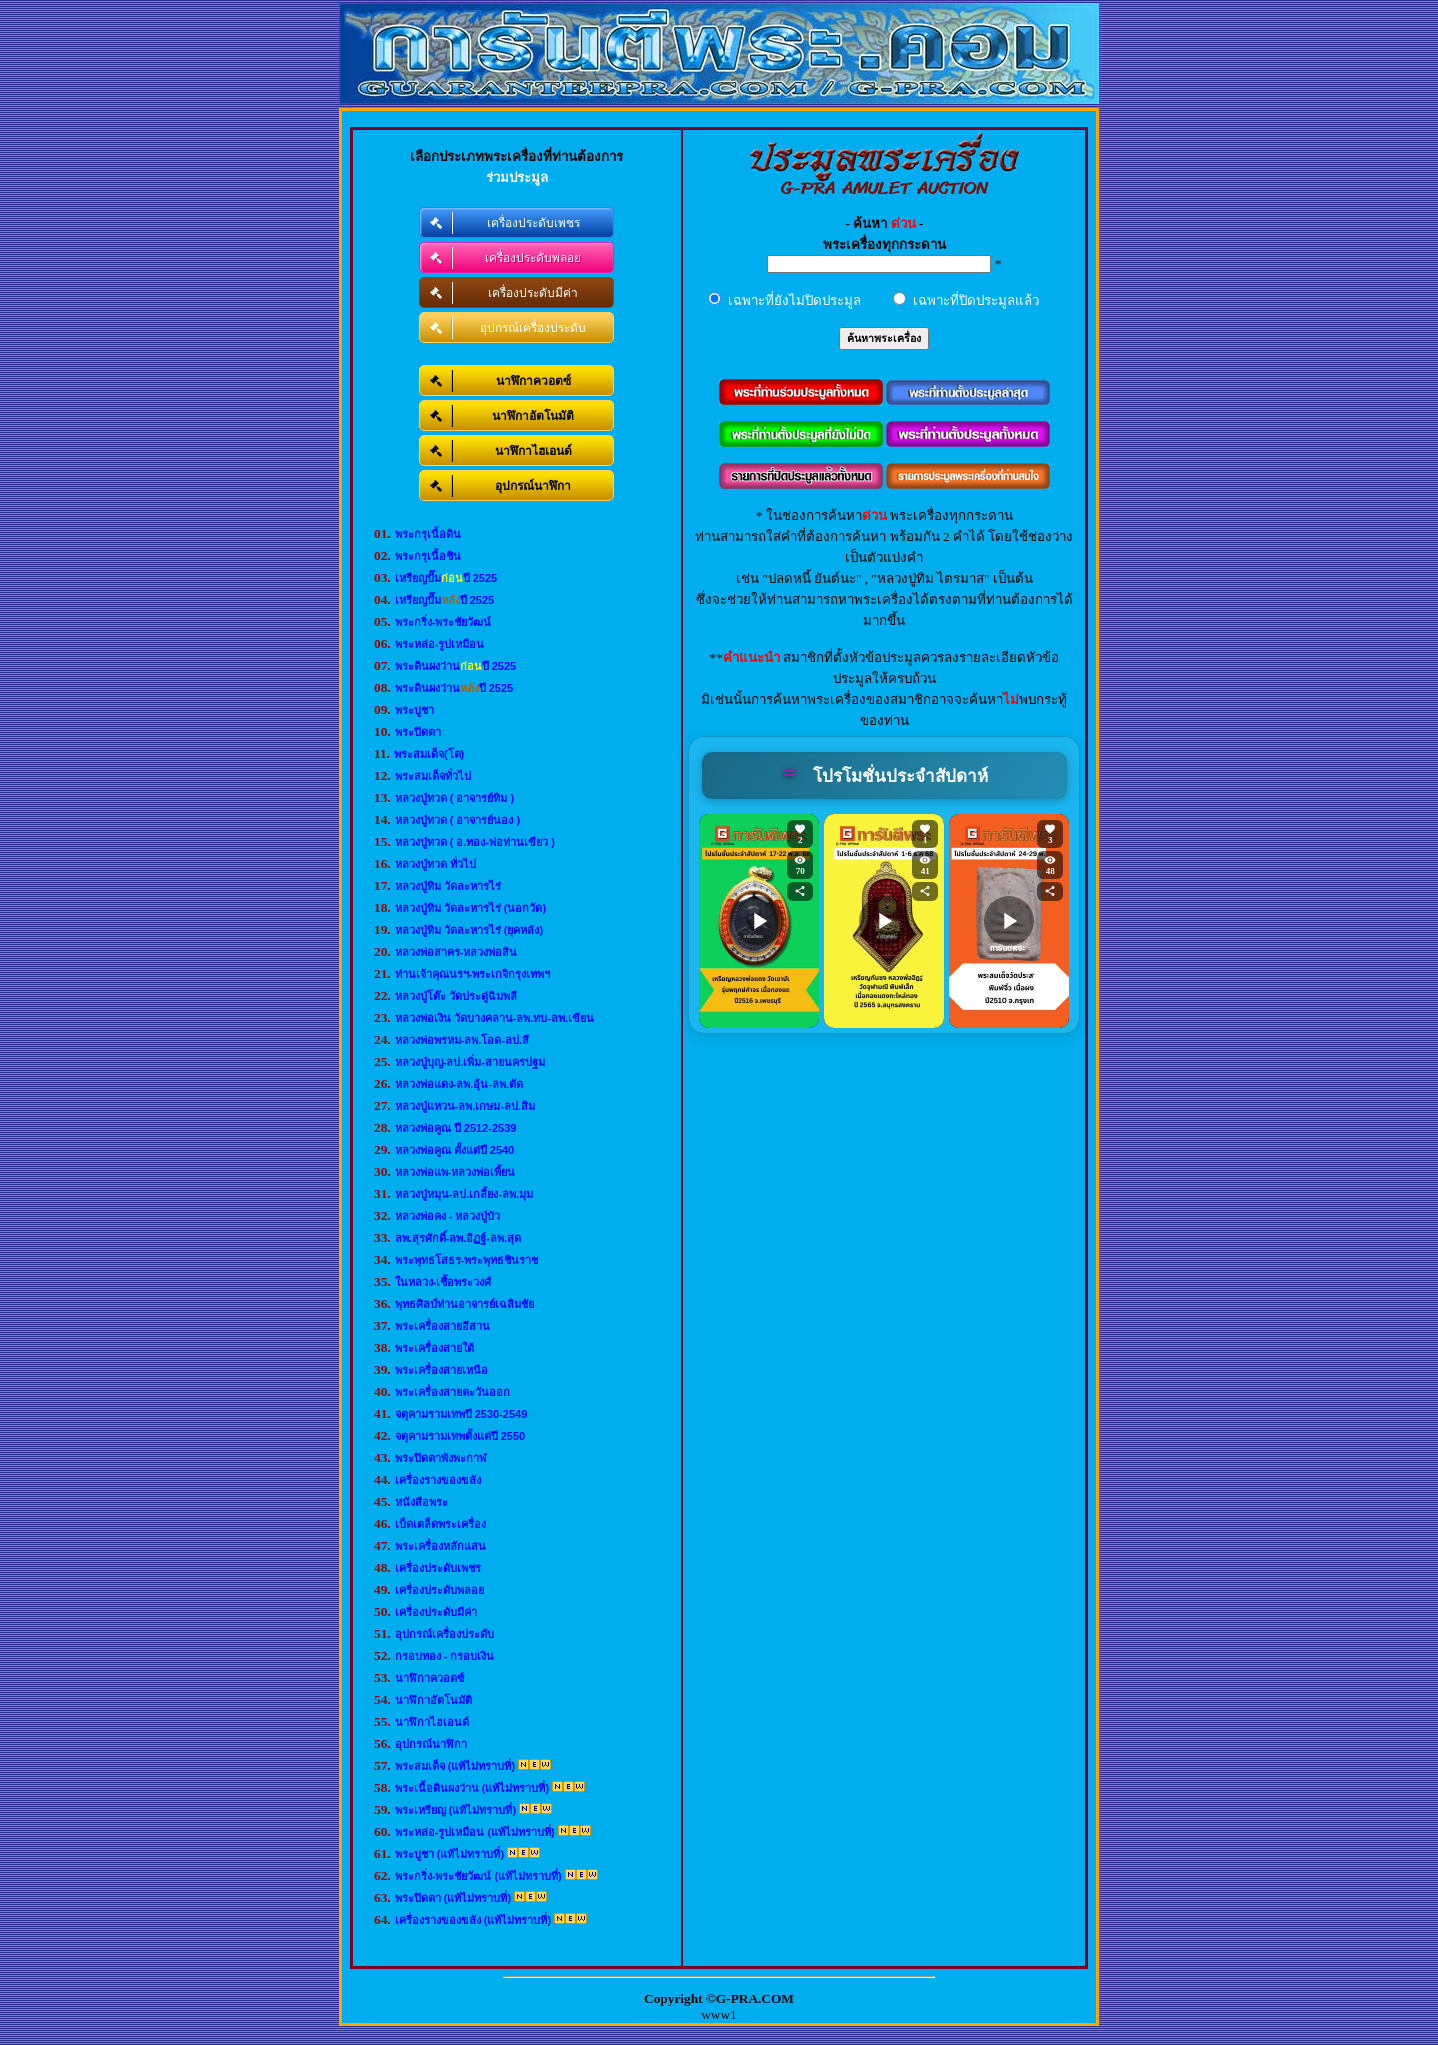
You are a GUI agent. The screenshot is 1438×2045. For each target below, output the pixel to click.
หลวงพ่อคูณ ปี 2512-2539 (456, 1128)
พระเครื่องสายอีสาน (442, 1326)
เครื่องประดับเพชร (438, 1568)
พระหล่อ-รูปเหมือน (440, 644)
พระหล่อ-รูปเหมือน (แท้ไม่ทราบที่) (475, 1832)
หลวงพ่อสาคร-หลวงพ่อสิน (456, 952)
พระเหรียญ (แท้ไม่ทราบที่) (455, 1810)
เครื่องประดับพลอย (439, 1590)
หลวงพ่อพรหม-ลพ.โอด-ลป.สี (462, 1040)
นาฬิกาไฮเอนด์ (432, 1722)
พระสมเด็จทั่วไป (433, 776)
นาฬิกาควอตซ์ (429, 1678)
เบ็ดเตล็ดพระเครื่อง (440, 1524)
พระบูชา (414, 710)
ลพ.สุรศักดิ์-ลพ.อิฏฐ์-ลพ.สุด (458, 1238)
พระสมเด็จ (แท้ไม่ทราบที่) (455, 1766)
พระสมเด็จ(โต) (429, 754)
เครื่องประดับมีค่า (436, 1612)
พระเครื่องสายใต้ (434, 1348)
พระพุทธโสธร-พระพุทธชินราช (467, 1260)
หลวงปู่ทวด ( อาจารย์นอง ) (458, 820)
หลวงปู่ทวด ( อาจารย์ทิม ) (455, 798)
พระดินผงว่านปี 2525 (456, 666)
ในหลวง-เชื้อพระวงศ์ (443, 1282)
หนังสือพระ (421, 1502)
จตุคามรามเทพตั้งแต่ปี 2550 (460, 1436)
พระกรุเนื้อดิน (428, 534)
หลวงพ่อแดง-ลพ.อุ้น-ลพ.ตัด (459, 1084)
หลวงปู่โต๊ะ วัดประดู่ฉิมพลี (456, 996)
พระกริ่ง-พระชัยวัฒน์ (443, 622)
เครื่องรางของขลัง (438, 1480)
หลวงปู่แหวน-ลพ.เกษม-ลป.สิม (465, 1106)
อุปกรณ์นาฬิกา (431, 1744)
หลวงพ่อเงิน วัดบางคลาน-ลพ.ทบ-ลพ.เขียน (495, 1018)
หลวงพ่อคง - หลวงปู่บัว (448, 1216)
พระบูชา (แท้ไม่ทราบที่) (449, 1854)
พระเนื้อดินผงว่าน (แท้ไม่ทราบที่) (472, 1788)
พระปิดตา (418, 732)
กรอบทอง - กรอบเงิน (445, 1656)
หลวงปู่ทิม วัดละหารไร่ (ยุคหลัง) (469, 930)
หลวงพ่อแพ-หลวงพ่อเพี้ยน (455, 1172)
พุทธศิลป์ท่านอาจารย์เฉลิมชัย (464, 1304)
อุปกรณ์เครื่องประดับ (444, 1634)
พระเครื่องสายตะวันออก (452, 1392)
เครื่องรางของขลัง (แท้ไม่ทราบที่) (473, 1920)
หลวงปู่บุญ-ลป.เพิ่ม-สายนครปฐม (470, 1062)
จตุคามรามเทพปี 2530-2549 (461, 1414)
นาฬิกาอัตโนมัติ (433, 1700)
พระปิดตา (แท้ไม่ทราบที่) (453, 1898)
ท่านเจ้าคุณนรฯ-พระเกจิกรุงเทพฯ (473, 974)
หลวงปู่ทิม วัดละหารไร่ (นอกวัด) (470, 908)
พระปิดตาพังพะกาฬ (441, 1458)
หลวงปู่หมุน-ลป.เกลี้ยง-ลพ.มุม (464, 1194)
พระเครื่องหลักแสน (440, 1546)
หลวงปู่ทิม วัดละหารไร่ (448, 886)
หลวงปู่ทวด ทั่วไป (435, 864)
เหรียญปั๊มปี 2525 (446, 578)
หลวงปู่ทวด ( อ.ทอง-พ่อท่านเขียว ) (475, 842)
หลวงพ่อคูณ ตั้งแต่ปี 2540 (455, 1150)
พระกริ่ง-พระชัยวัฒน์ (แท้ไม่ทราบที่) (478, 1876)
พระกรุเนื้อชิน (428, 556)
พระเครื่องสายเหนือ (441, 1370)
